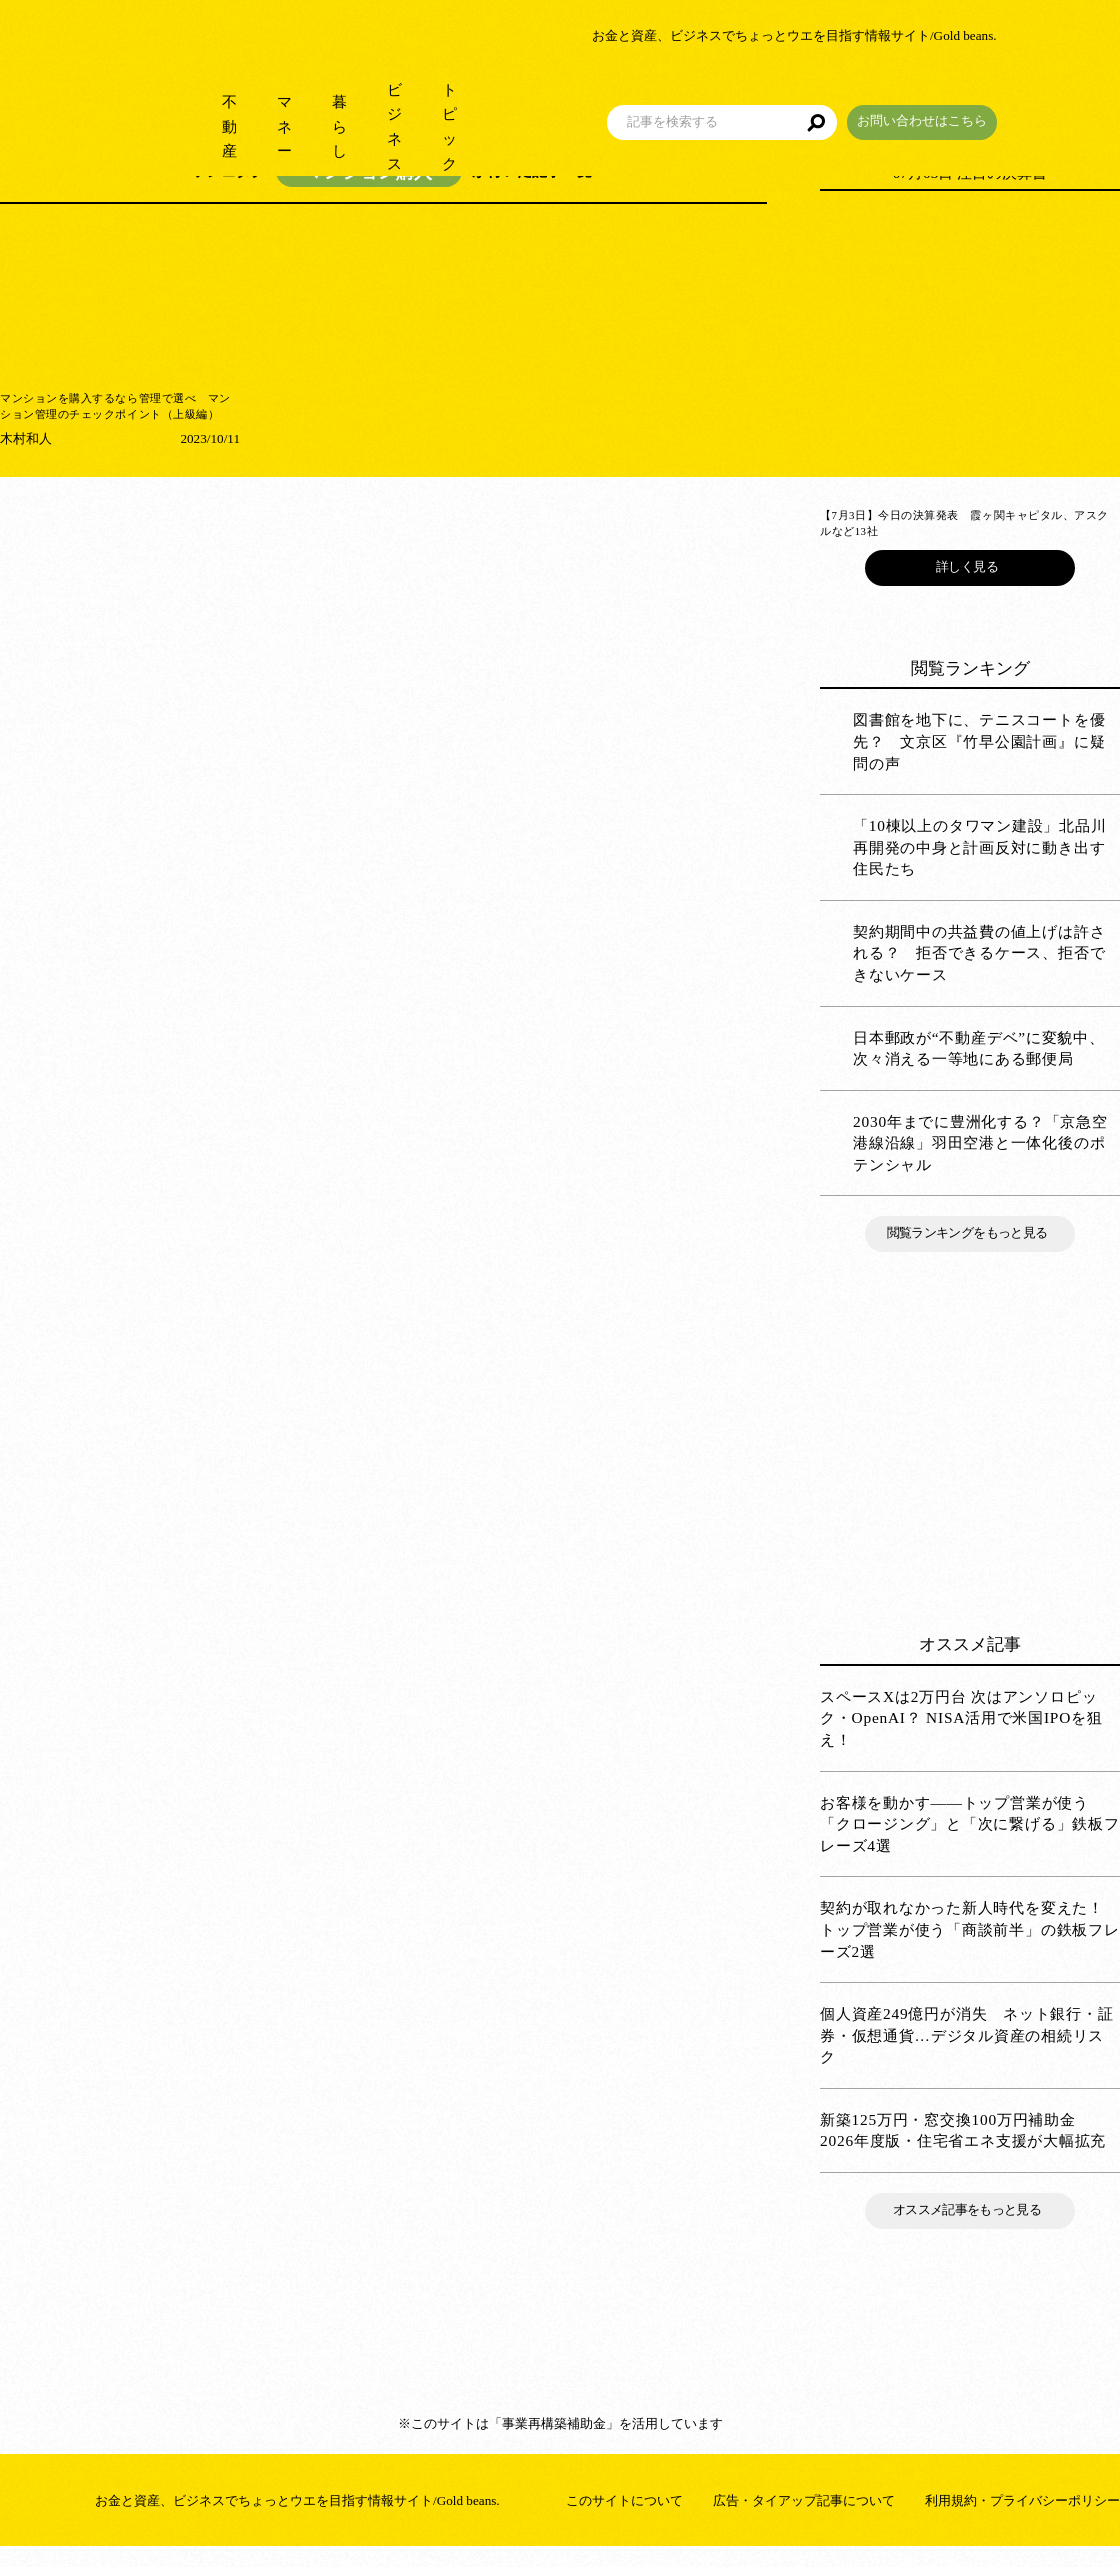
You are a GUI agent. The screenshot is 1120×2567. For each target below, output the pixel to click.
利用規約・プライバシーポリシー (1022, 2520)
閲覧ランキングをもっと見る (970, 1253)
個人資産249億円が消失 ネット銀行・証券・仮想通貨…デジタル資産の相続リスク (967, 2056)
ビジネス (450, 99)
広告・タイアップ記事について (804, 2520)
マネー (272, 99)
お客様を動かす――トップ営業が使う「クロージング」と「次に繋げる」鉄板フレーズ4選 (970, 1844)
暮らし (357, 99)
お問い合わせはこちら (1045, 93)
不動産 (187, 99)
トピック (550, 99)
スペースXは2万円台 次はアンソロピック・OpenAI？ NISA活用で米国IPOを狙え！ (961, 1738)
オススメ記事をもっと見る (970, 2230)
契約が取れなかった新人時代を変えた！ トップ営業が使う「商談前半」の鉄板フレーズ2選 (970, 1950)
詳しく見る (970, 586)
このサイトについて (624, 2520)
